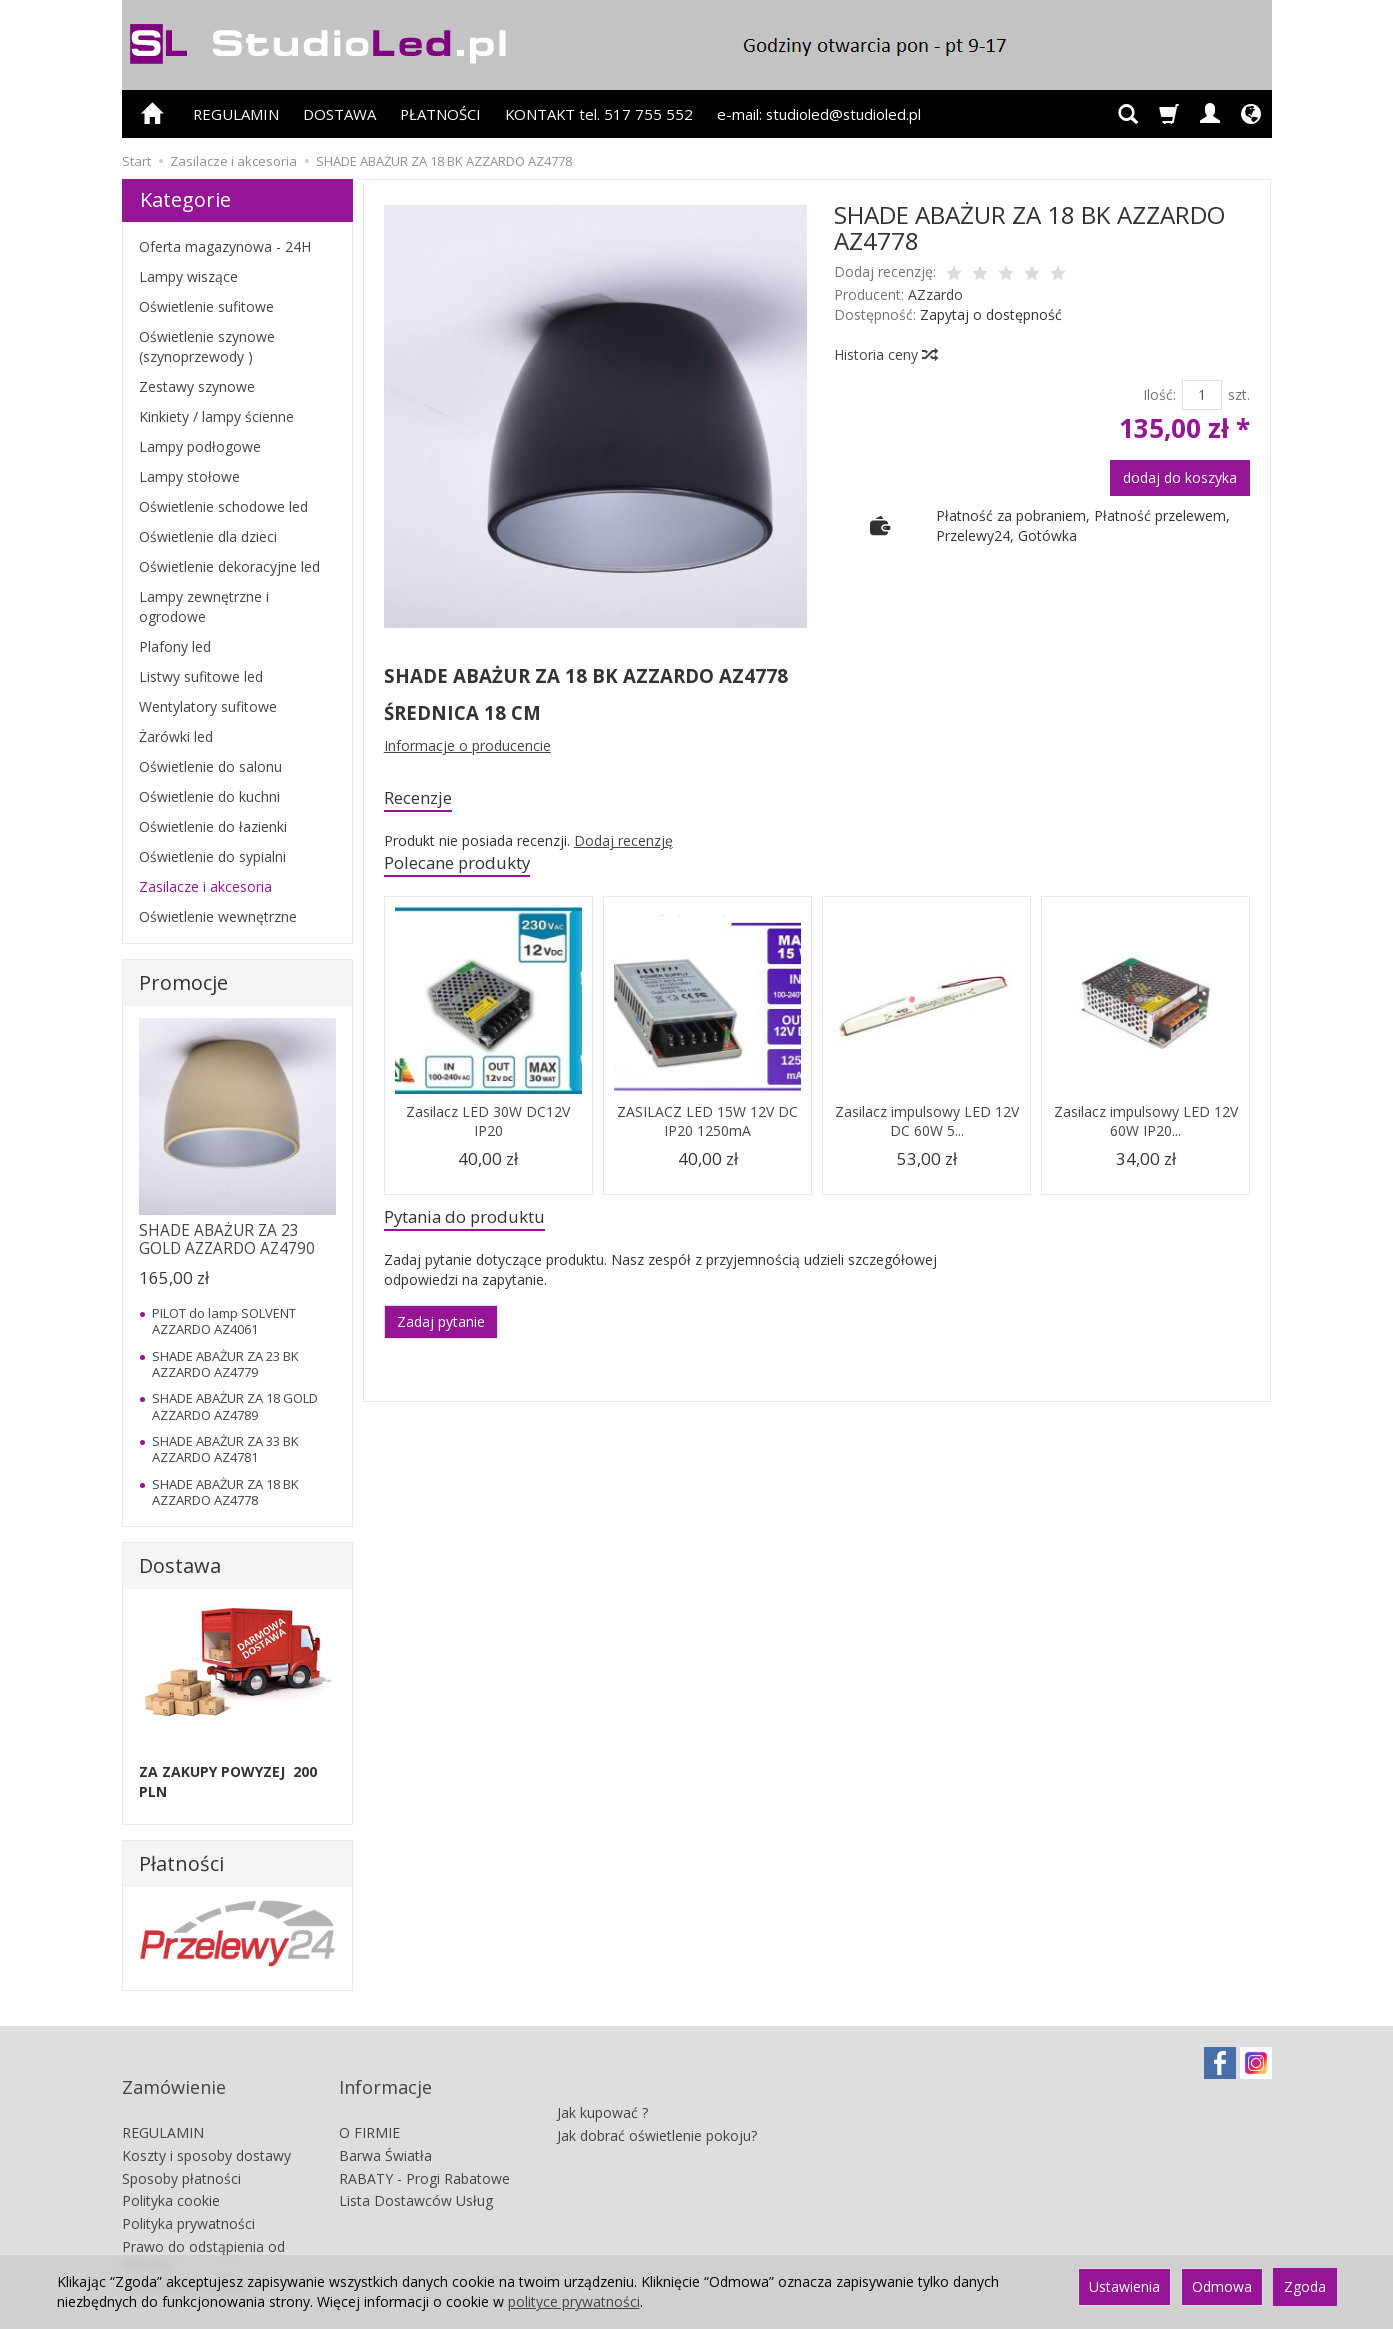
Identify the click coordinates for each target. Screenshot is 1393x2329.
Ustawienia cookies (184, 2251)
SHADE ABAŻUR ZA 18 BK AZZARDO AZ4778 (225, 1492)
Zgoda (1305, 2286)
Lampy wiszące (188, 276)
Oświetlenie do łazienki (213, 826)
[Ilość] (1202, 395)
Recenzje (424, 799)
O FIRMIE (369, 2097)
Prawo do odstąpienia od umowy (203, 2220)
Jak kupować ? (602, 2067)
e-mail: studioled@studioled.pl (819, 114)
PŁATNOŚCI (440, 114)
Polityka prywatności (188, 2188)
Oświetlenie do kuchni (209, 796)
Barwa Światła (385, 2120)
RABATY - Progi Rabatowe (424, 2143)
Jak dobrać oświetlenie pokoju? (657, 2090)
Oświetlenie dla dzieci (208, 536)
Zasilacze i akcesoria (205, 886)
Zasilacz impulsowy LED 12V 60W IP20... (1146, 1128)
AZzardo (935, 294)
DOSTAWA (339, 114)
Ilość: (1159, 394)
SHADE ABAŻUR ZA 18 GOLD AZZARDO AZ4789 (235, 1406)
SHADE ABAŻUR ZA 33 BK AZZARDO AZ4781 (225, 1449)
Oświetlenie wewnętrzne (218, 916)
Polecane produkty (470, 868)
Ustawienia (1124, 2286)
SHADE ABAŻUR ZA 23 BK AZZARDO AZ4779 (225, 1364)
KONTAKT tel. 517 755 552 (599, 114)
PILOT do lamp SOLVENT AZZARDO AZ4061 (224, 1321)
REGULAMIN (236, 114)
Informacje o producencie (467, 745)
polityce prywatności (574, 2301)
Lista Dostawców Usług (416, 2165)
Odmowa (1222, 2286)
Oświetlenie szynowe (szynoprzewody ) (207, 346)
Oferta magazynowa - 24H (225, 246)
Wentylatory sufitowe (208, 706)
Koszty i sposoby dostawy (206, 2120)
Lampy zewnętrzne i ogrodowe (204, 606)
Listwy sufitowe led (201, 676)
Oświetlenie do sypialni (212, 856)
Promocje (183, 982)
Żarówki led (176, 736)
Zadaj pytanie (441, 1333)
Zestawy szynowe (197, 386)
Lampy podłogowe (200, 446)
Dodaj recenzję (623, 844)
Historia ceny (885, 354)
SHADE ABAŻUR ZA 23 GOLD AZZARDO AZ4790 (227, 1239)
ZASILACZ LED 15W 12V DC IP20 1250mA (707, 1128)
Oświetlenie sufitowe (206, 306)
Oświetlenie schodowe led (223, 506)
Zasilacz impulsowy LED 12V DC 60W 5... (927, 1128)
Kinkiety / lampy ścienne (216, 416)
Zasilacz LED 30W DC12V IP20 (488, 1128)
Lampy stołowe (189, 476)
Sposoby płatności (181, 2143)
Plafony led (175, 646)
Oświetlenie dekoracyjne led (229, 566)
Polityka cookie (171, 2165)
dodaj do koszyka (1180, 477)
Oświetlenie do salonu (210, 766)
